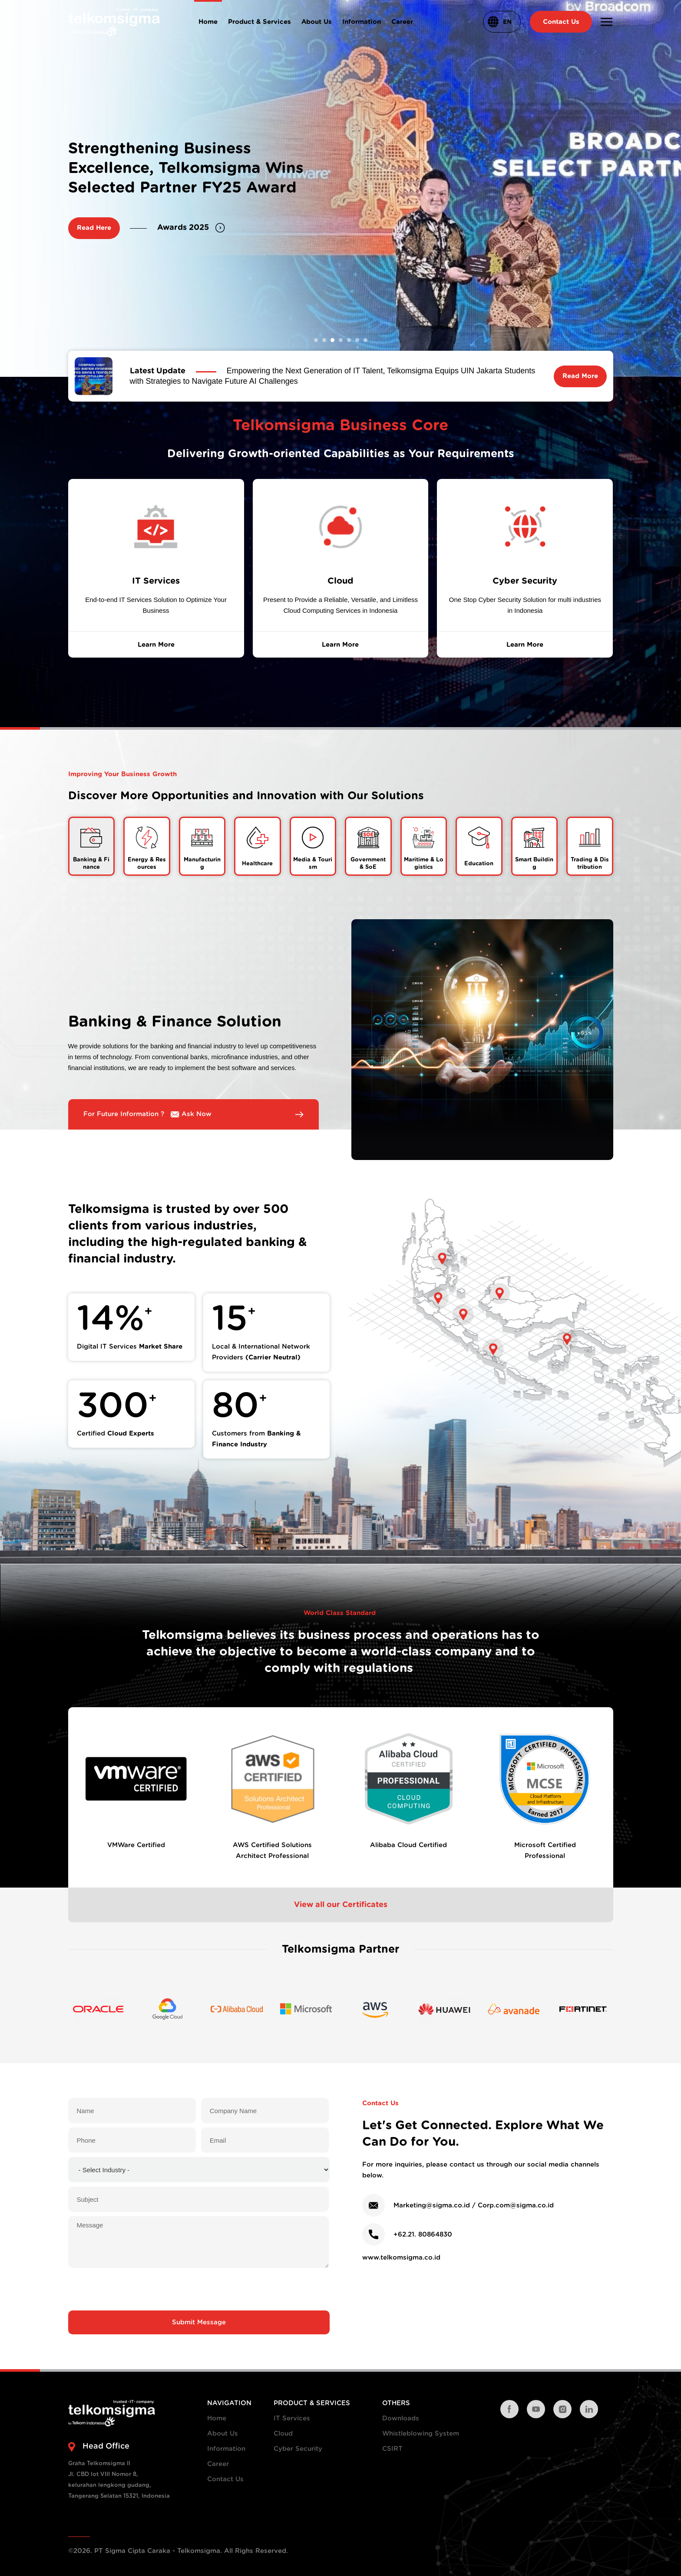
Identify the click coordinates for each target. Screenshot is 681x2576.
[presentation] (199, 2289)
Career (218, 2464)
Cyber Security (298, 2449)
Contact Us (225, 2479)
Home (216, 2418)
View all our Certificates (340, 1904)
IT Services (292, 2418)
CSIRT (392, 2449)
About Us (222, 2433)
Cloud (283, 2433)
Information (226, 2449)
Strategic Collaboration (211, 237)
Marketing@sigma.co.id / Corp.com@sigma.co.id (473, 2205)
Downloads (400, 2418)
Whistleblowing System (420, 2433)
